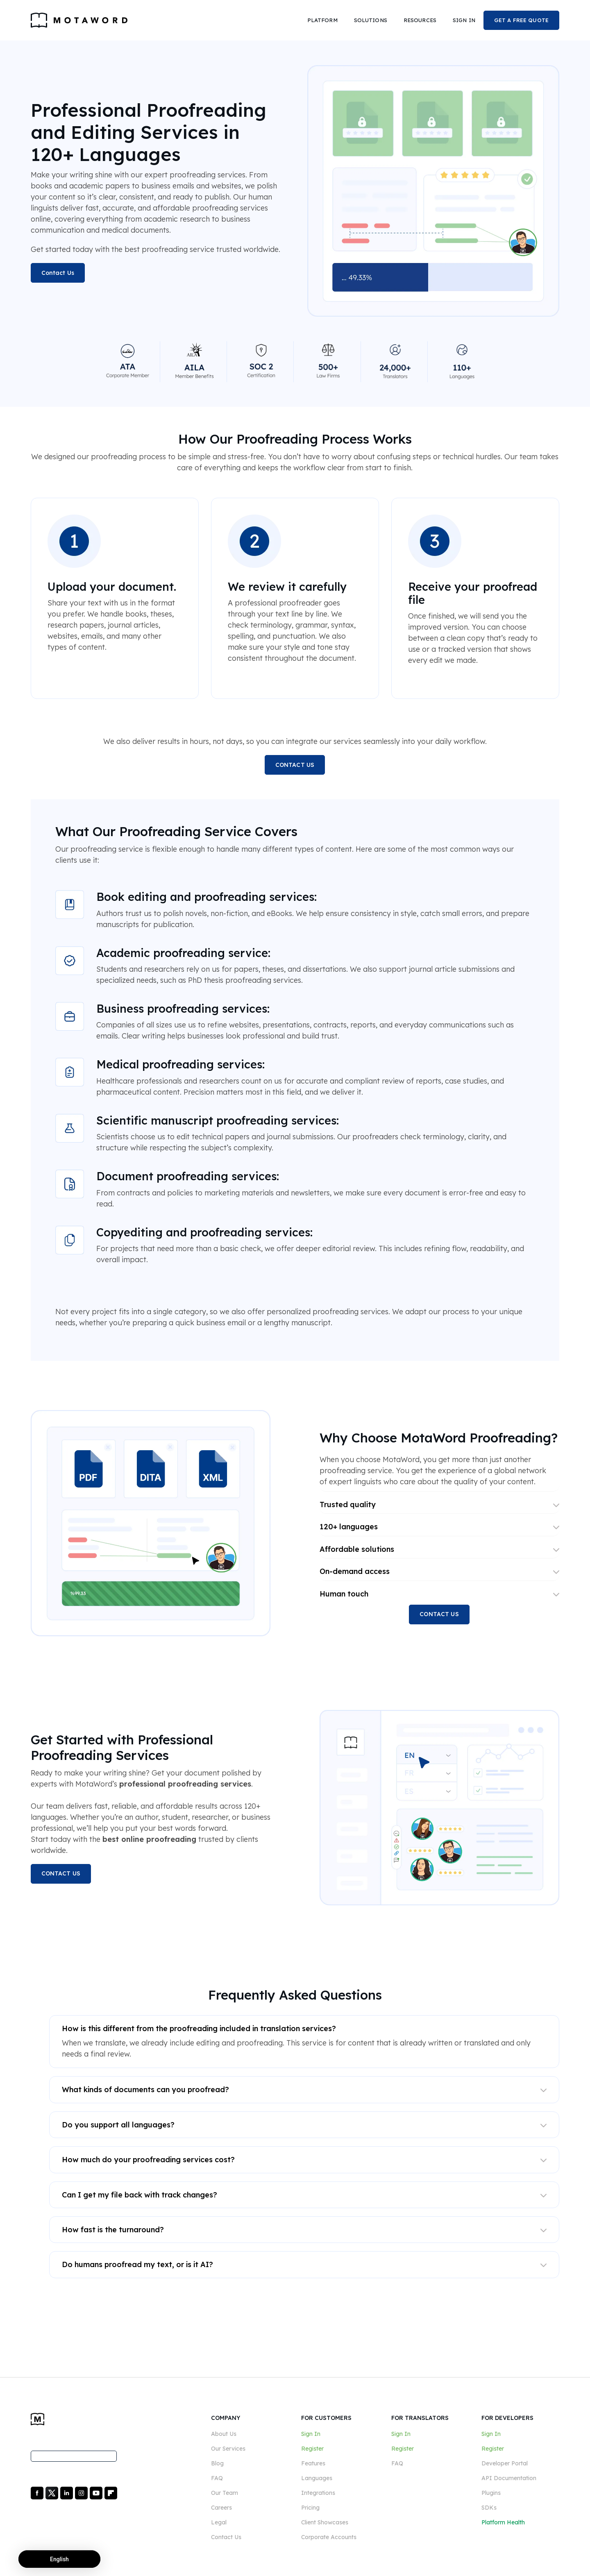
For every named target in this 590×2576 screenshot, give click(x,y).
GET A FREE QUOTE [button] (521, 20)
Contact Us (57, 273)
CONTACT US (294, 765)
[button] (322, 20)
